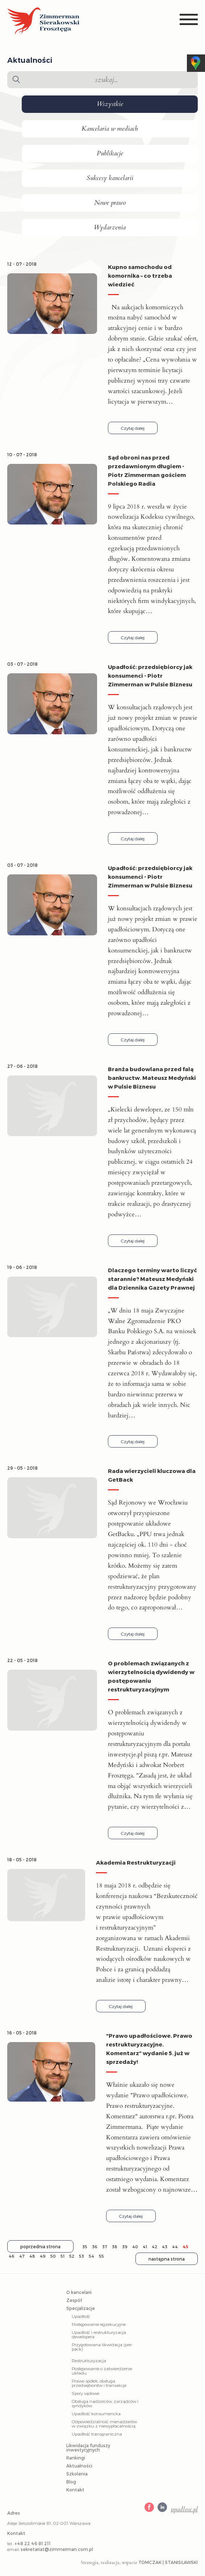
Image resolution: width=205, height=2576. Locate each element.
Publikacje (110, 153)
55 (101, 2256)
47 (22, 2256)
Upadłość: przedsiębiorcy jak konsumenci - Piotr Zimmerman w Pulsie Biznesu (150, 675)
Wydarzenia (110, 227)
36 (94, 2247)
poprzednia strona (40, 2246)
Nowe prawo (110, 203)
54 (91, 2256)
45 (185, 2247)
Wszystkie (110, 104)
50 (53, 2256)
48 (32, 2256)
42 (154, 2247)
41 (145, 2247)
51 (62, 2256)
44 (175, 2247)
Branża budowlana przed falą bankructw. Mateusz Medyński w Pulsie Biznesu (152, 1078)
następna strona (166, 2258)
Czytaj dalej (133, 427)
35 (84, 2247)
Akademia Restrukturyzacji (136, 1862)
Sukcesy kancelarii (110, 178)
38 (114, 2247)
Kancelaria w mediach (109, 129)
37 (104, 2247)
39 (124, 2247)
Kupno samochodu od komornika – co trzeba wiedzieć (140, 275)
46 (11, 2256)
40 (135, 2247)
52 (71, 2256)
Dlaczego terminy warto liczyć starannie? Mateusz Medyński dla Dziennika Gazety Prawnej (152, 1279)
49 (43, 2256)
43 (164, 2247)
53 (81, 2256)
